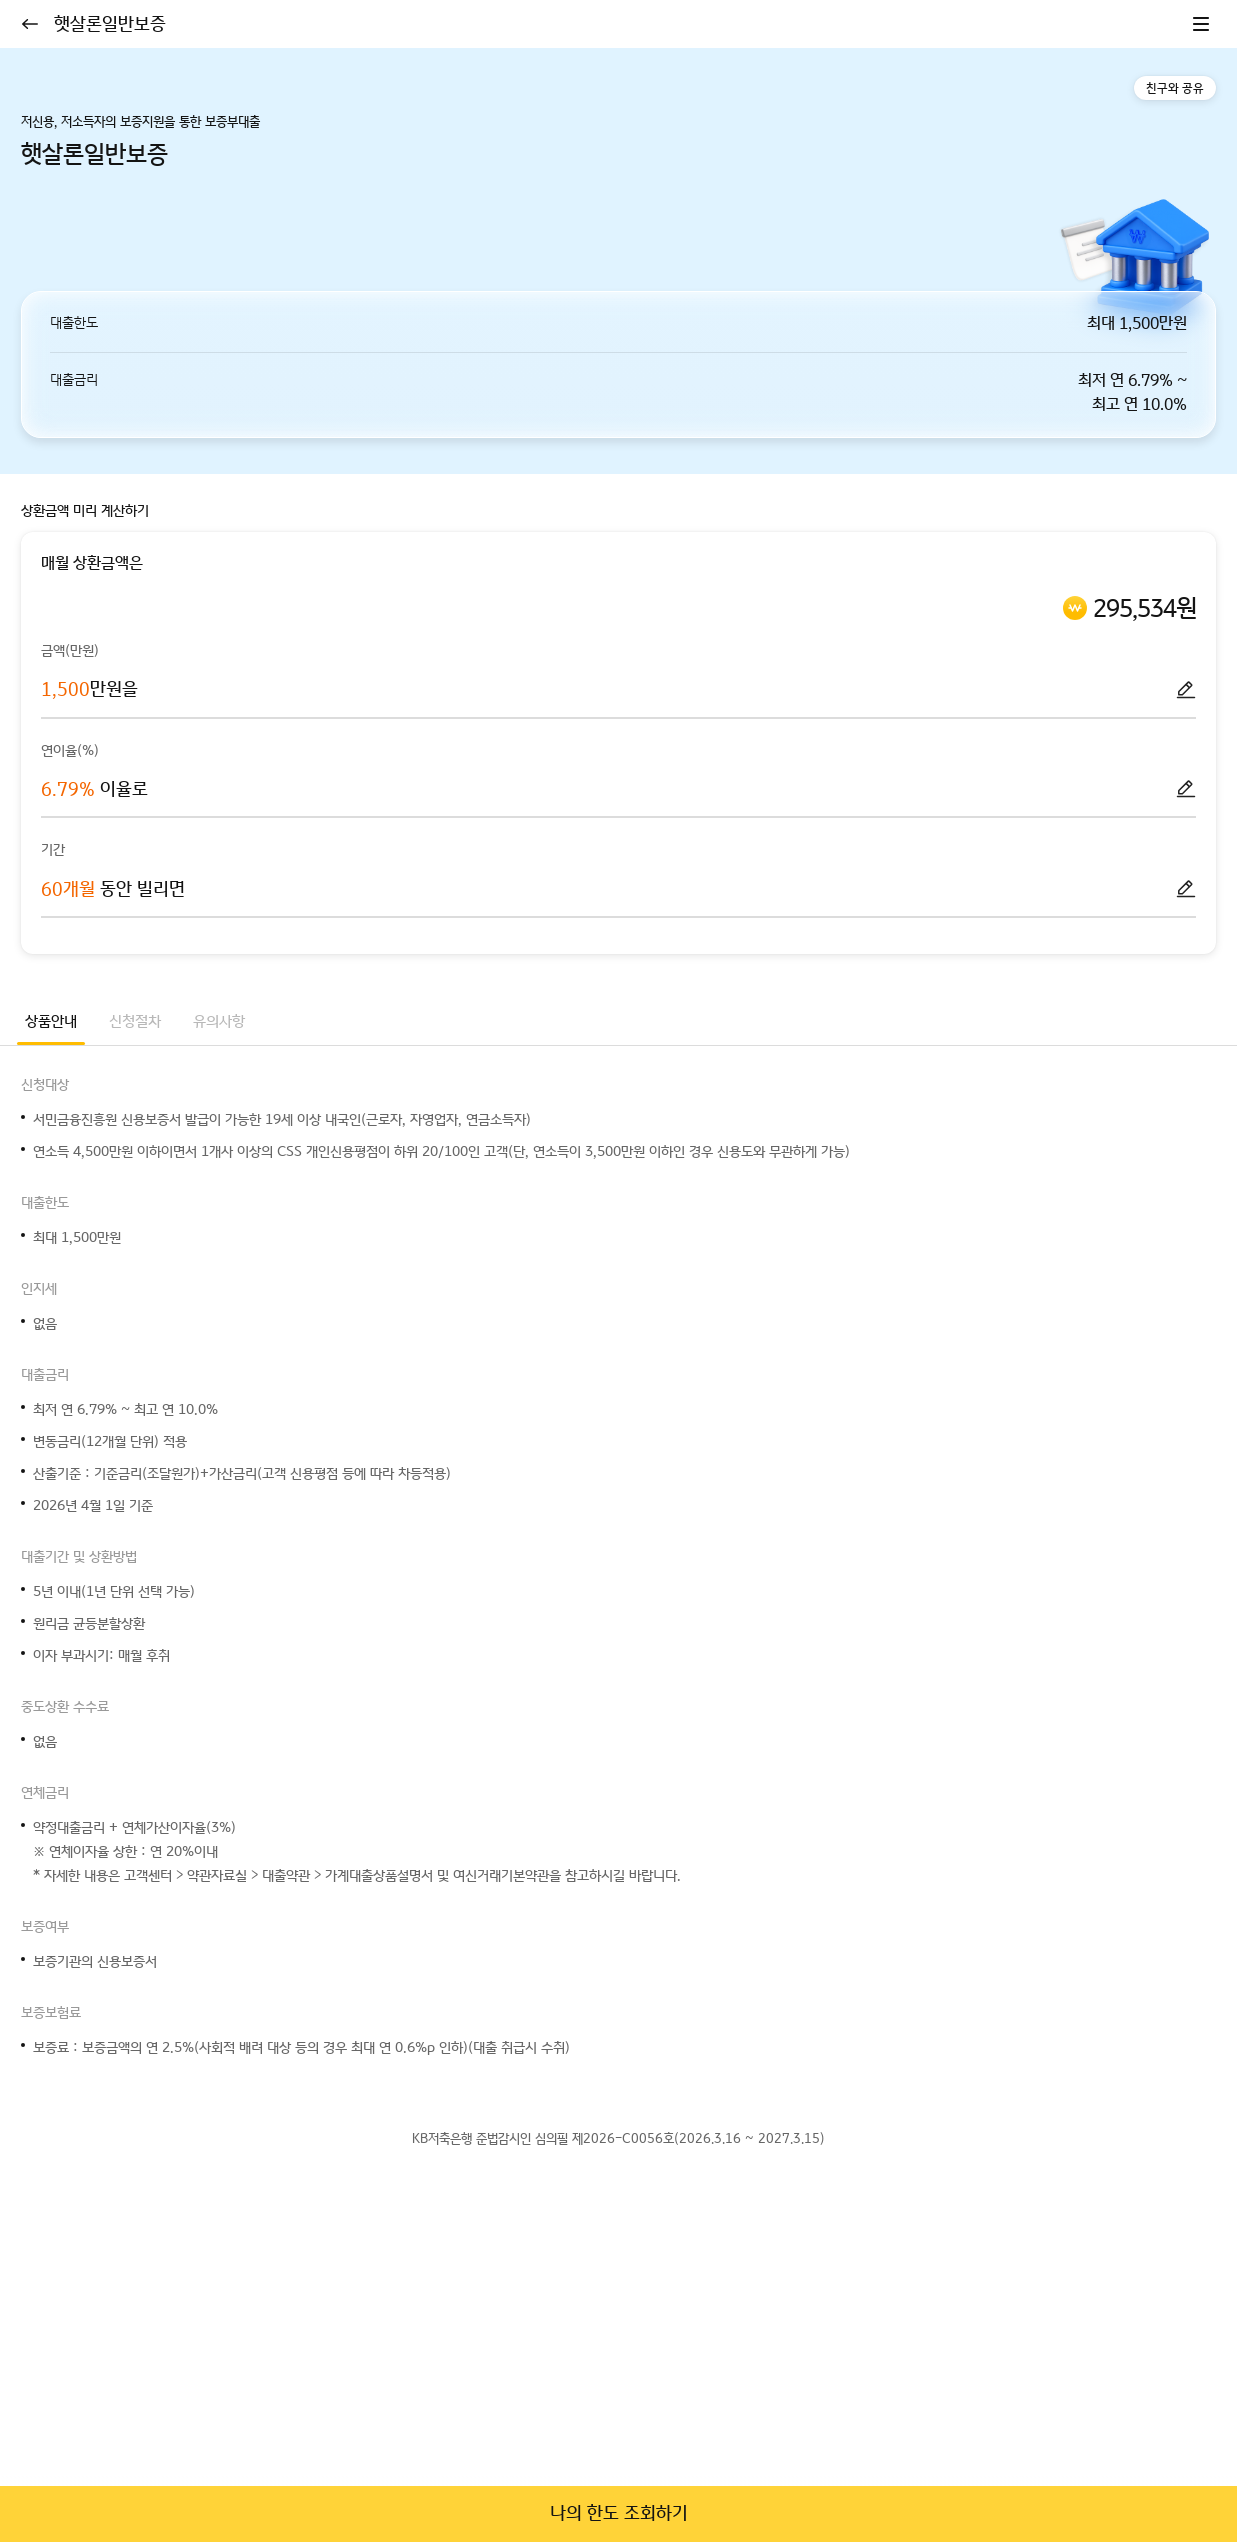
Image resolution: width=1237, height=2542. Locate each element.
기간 (53, 851)
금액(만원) (70, 651)
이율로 (94, 789)
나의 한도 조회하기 (619, 2513)
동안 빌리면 (113, 889)
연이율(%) (70, 751)
